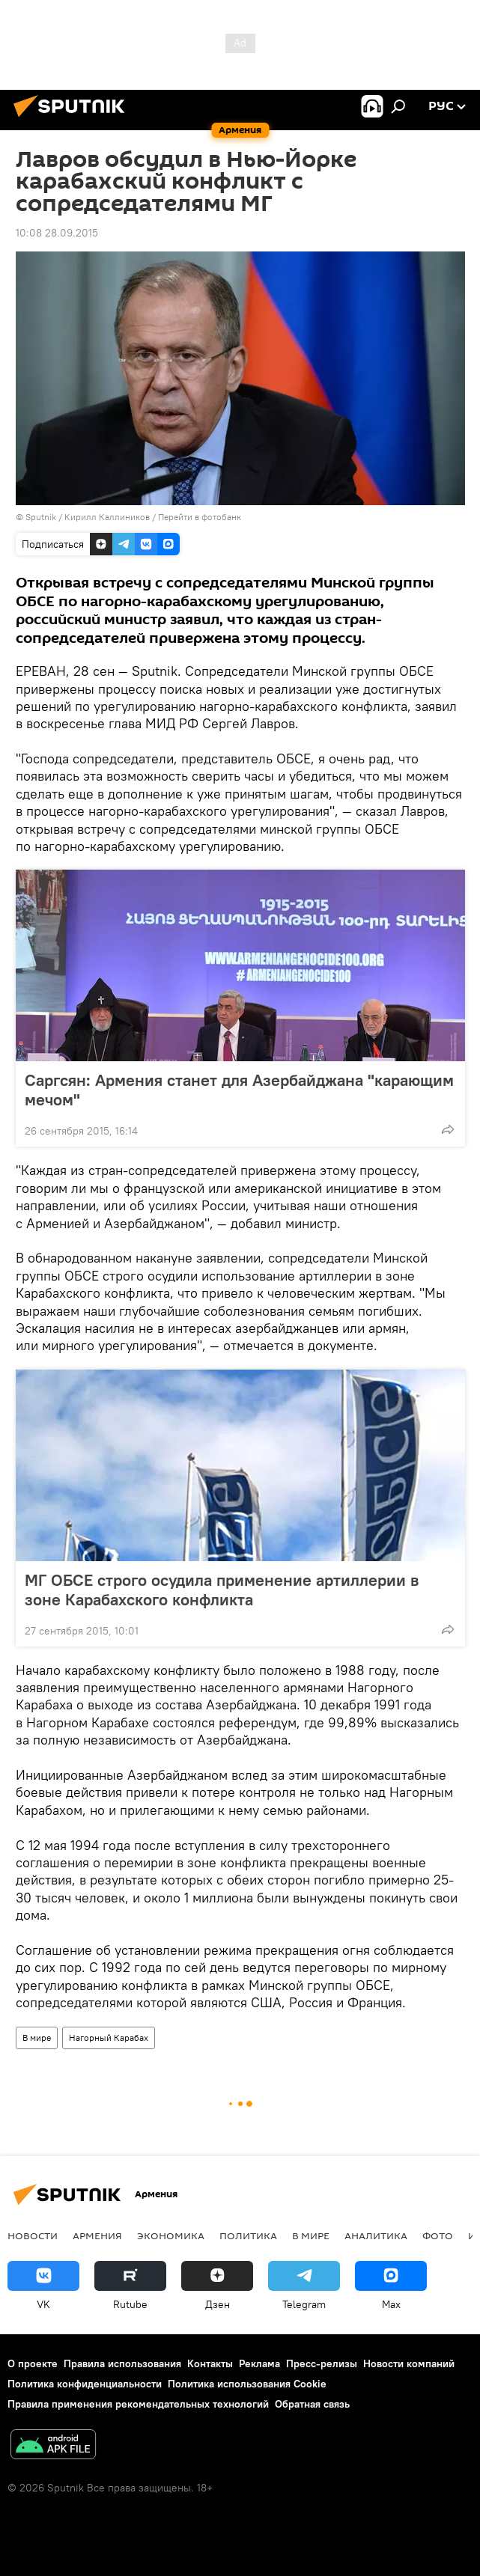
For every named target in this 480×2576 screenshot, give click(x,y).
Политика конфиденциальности (84, 2383)
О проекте (32, 2363)
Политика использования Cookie (247, 2383)
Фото (437, 2235)
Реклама (259, 2363)
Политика (248, 2235)
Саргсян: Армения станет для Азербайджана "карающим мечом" (239, 1089)
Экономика (170, 2235)
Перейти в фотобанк (199, 516)
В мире (36, 2037)
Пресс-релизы (321, 2363)
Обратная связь (312, 2404)
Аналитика (375, 2235)
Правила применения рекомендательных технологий (138, 2404)
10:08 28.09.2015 (57, 232)
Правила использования (122, 2363)
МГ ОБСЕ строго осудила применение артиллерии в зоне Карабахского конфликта (222, 1589)
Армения (97, 2235)
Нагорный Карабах (108, 2037)
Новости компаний (409, 2363)
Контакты (210, 2363)
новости (32, 2235)
